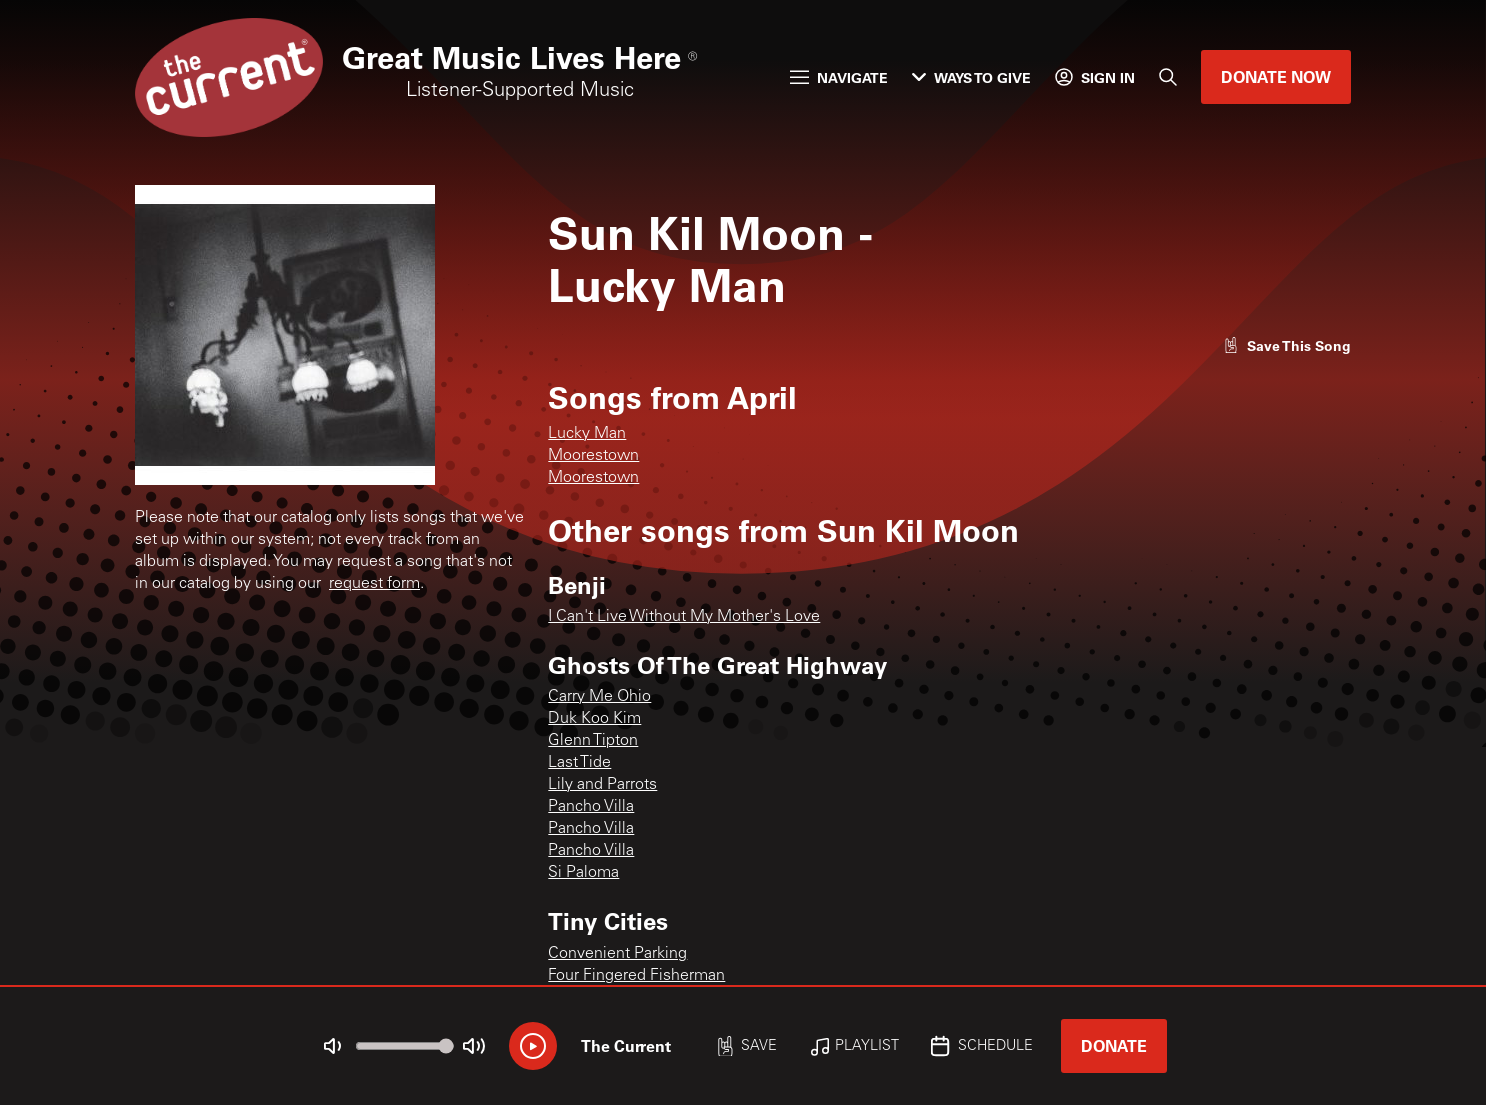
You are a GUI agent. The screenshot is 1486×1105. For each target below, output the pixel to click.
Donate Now (1276, 76)
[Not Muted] (333, 1046)
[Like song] (1287, 345)
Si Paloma (583, 873)
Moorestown (593, 456)
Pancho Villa (591, 807)
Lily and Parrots (602, 785)
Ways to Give (971, 77)
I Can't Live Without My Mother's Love (684, 617)
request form (374, 584)
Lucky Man (587, 434)
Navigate (839, 77)
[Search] (1168, 77)
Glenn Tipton (593, 741)
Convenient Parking (617, 954)
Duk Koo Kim (594, 719)
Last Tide (579, 763)
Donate (1114, 1045)
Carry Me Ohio (599, 697)
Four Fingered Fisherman (636, 976)
